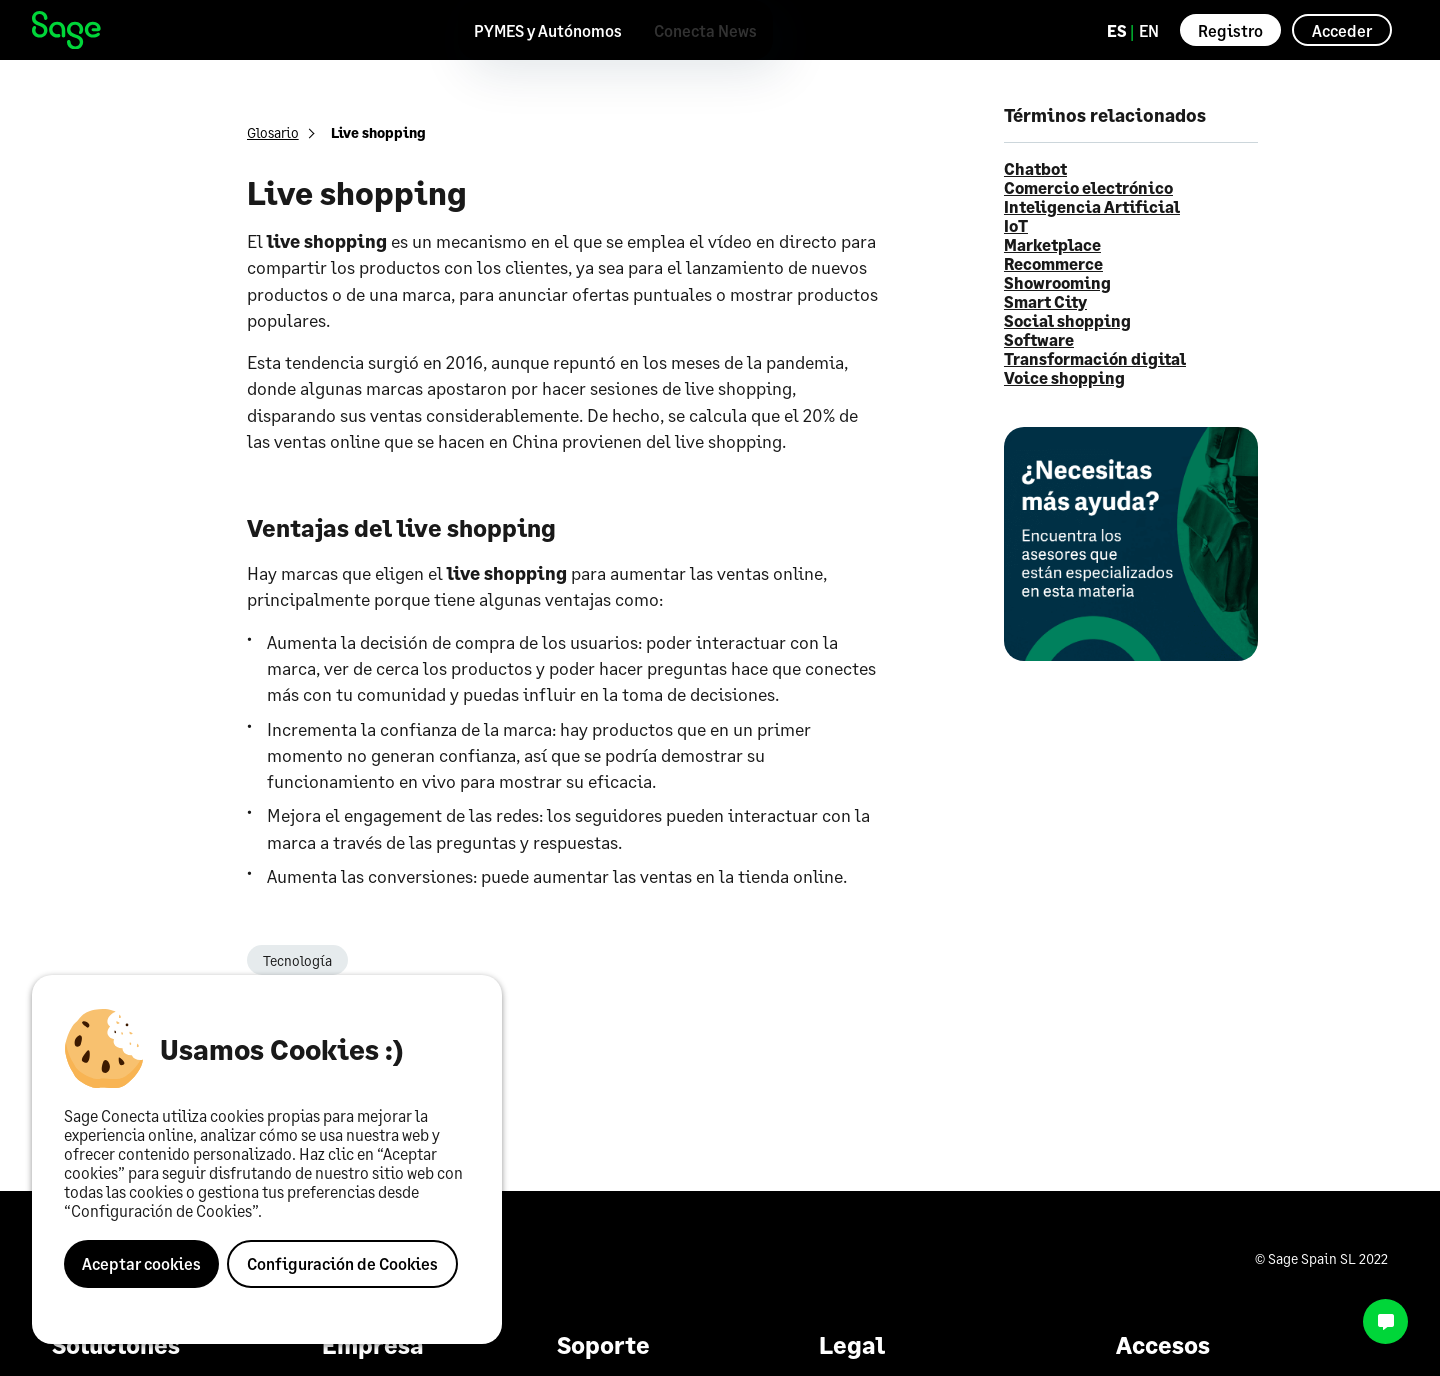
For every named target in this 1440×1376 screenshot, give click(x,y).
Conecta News (705, 30)
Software (1039, 339)
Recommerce (1053, 263)
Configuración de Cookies (342, 1263)
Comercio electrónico (1088, 187)
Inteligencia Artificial (1092, 206)
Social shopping (1067, 320)
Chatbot (1035, 168)
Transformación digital (1095, 358)
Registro (1230, 30)
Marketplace (1052, 244)
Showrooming (1057, 282)
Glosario (273, 132)
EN (1149, 30)
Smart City (1045, 301)
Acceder (1342, 30)
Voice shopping (1064, 377)
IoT (1016, 225)
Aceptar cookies (141, 1263)
